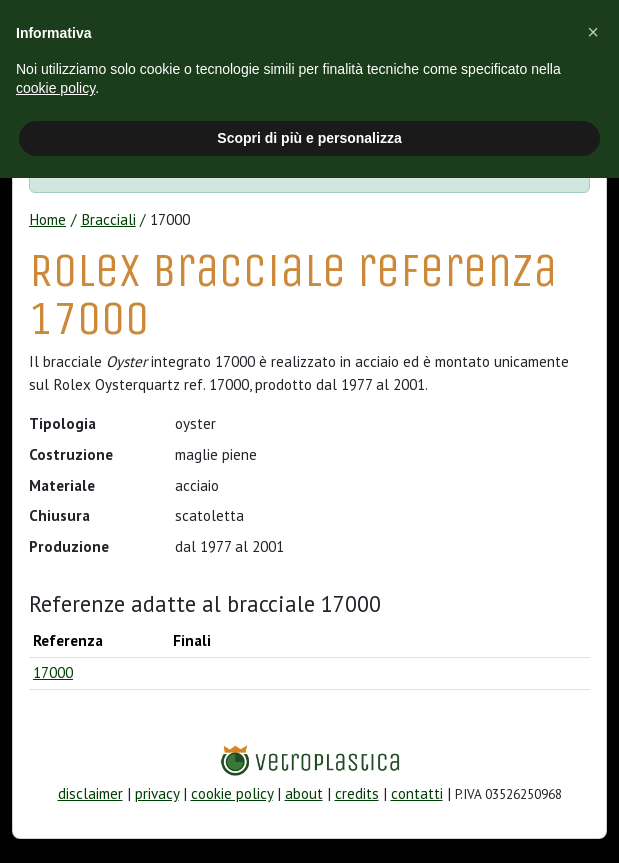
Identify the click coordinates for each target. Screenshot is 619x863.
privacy (157, 793)
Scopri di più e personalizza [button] (309, 138)
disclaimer (90, 793)
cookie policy (232, 793)
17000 (53, 672)
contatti (417, 793)
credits (357, 793)
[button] (593, 32)
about (304, 793)
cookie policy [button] (55, 88)
